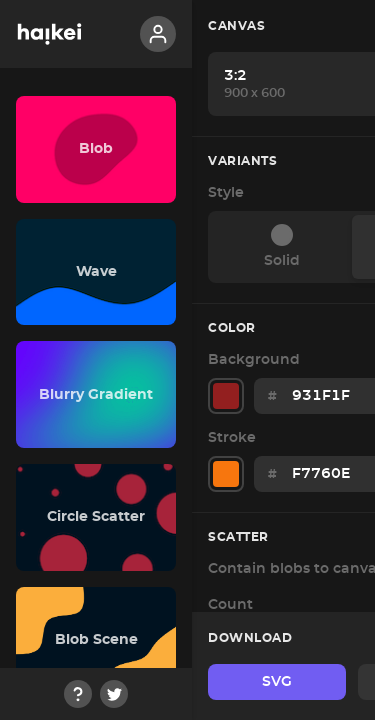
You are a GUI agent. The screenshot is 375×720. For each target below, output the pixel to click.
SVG (277, 682)
